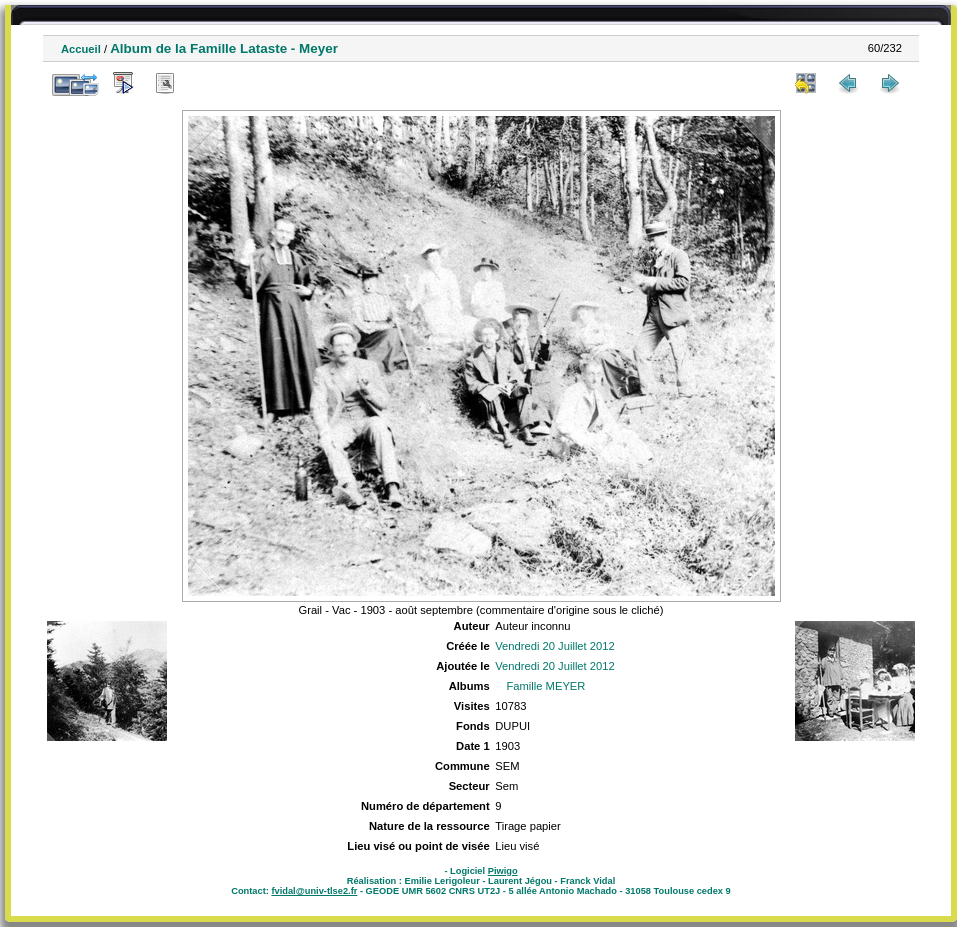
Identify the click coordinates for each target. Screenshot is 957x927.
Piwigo (503, 871)
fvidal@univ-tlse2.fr (314, 891)
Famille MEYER (545, 686)
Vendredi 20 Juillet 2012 (554, 646)
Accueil (81, 49)
